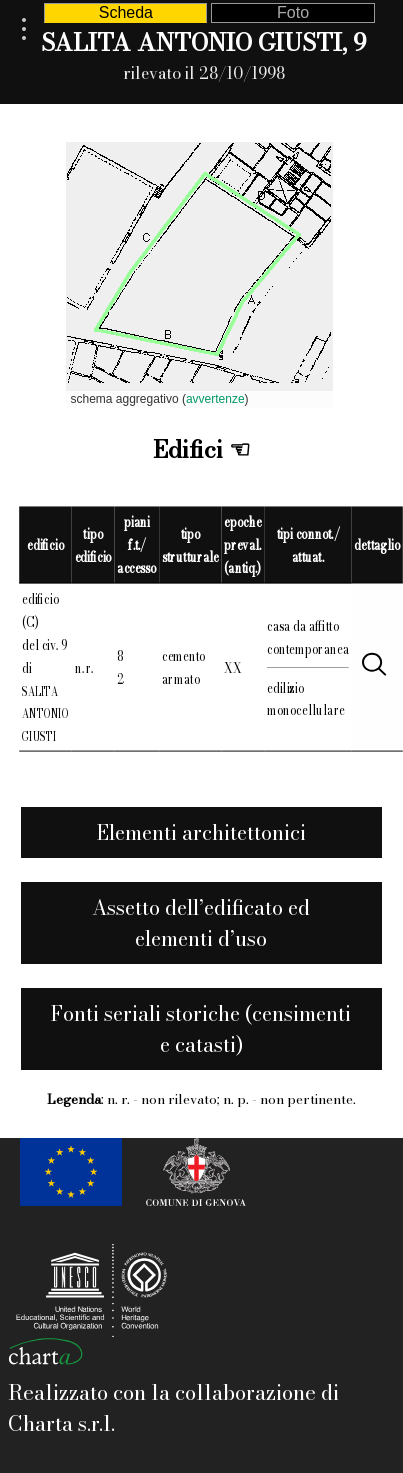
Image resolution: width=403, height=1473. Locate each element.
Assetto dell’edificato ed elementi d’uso (201, 923)
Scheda (126, 12)
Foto (293, 12)
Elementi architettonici (201, 832)
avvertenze (215, 399)
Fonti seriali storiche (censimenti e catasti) (201, 1029)
